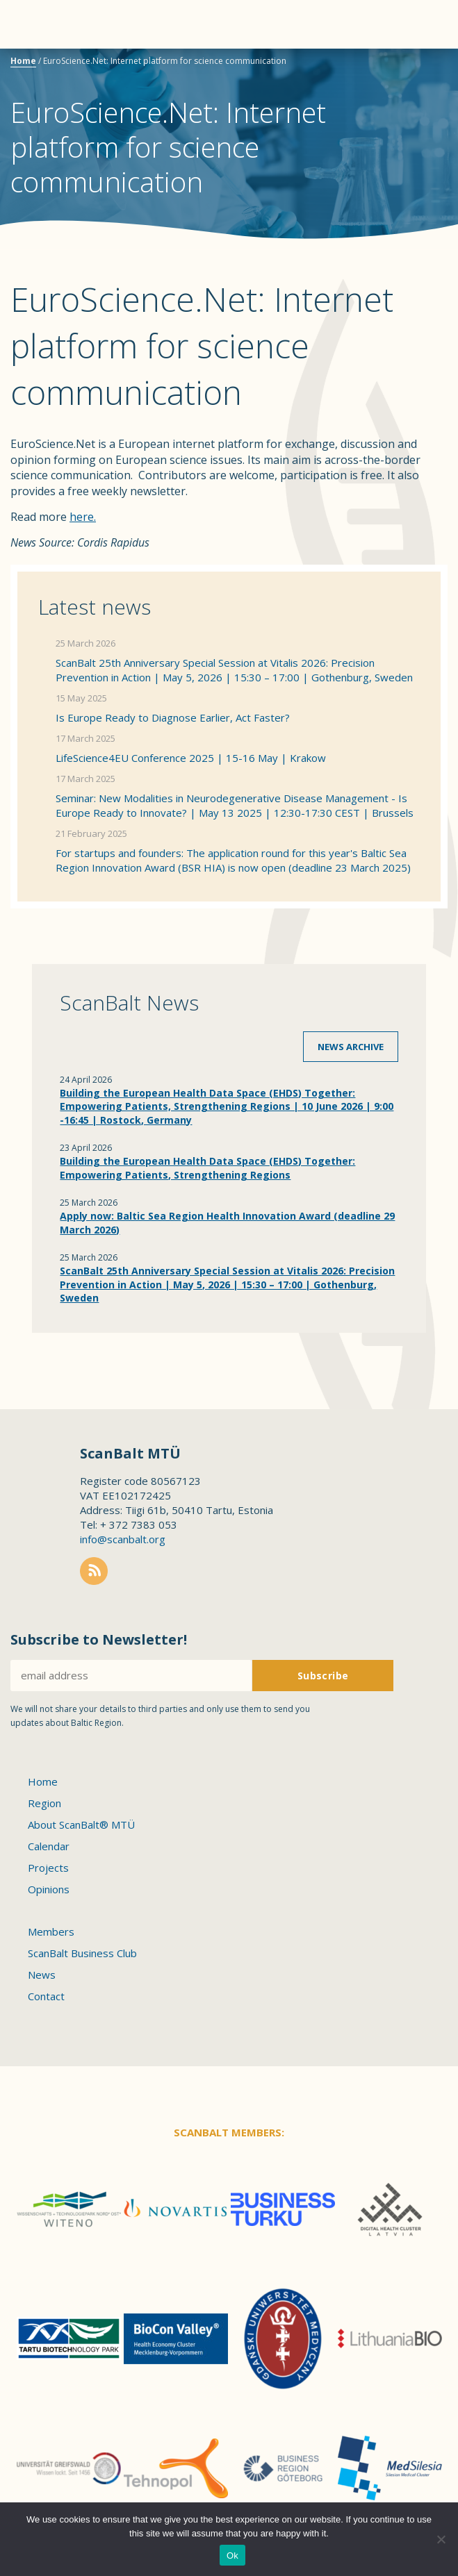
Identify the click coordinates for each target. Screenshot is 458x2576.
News (42, 1974)
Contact (46, 1996)
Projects (48, 1868)
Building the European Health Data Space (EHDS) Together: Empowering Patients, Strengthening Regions (207, 1167)
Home (23, 61)
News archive (351, 1046)
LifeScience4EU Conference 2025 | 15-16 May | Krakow (191, 758)
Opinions (48, 1889)
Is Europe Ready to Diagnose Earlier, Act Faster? (173, 717)
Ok (232, 2555)
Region (44, 1803)
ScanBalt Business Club (82, 1953)
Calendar (48, 1846)
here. (82, 516)
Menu (35, 24)
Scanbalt (413, 66)
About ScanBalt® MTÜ (81, 1824)
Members (51, 1931)
